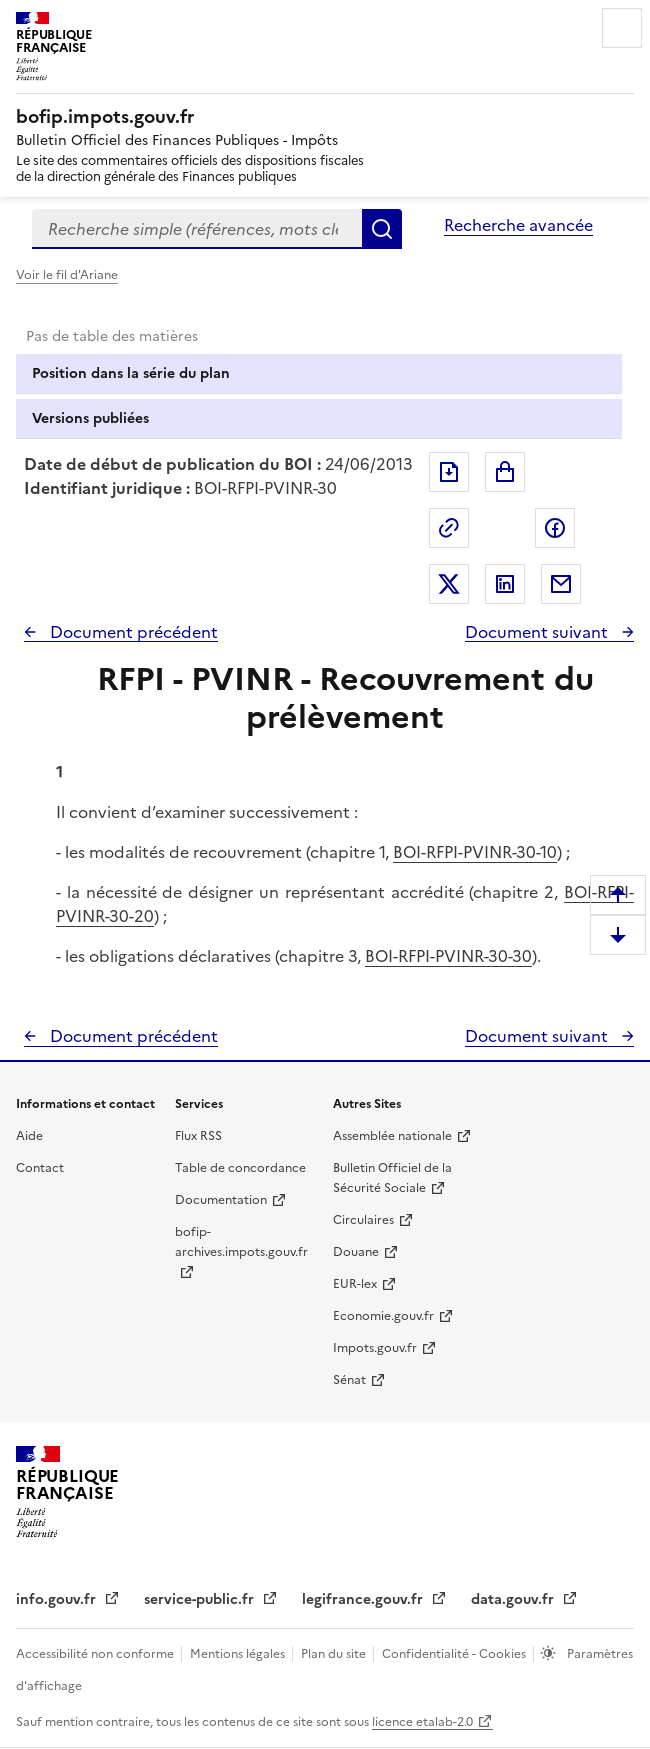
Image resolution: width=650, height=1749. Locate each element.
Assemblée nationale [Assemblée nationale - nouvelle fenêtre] (392, 1136)
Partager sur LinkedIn (505, 584)
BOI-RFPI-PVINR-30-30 (448, 956)
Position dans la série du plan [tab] (131, 373)
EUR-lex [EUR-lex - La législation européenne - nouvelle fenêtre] (355, 1284)
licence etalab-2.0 (422, 1722)
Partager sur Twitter (449, 584)
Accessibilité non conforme (96, 1654)
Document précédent (132, 632)
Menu (622, 28)
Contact (40, 1168)
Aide (29, 1136)
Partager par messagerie (561, 584)
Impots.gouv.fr (375, 1348)
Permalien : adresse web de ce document (449, 528)
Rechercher (382, 229)
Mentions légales (239, 1654)
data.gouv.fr (514, 1599)
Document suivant (538, 632)
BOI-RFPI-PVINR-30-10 (475, 852)
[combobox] (197, 229)
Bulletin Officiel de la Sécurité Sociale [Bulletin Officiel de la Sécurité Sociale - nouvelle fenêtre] (392, 1178)
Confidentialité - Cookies (455, 1654)
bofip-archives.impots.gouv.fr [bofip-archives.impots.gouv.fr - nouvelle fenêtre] (241, 1242)
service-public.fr (201, 1599)
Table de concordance (240, 1168)
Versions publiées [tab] (90, 418)
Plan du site (335, 1654)
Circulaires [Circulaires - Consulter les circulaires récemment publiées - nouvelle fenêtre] (363, 1220)
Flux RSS (198, 1136)
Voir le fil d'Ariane (67, 275)
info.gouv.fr (58, 1599)
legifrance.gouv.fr (364, 1599)
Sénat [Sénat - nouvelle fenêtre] (349, 1380)
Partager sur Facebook (555, 528)
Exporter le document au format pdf (449, 472)
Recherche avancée (518, 225)
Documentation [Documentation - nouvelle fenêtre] (221, 1200)
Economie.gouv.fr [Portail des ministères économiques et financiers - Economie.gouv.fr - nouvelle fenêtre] (383, 1316)
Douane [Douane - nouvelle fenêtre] (356, 1252)
